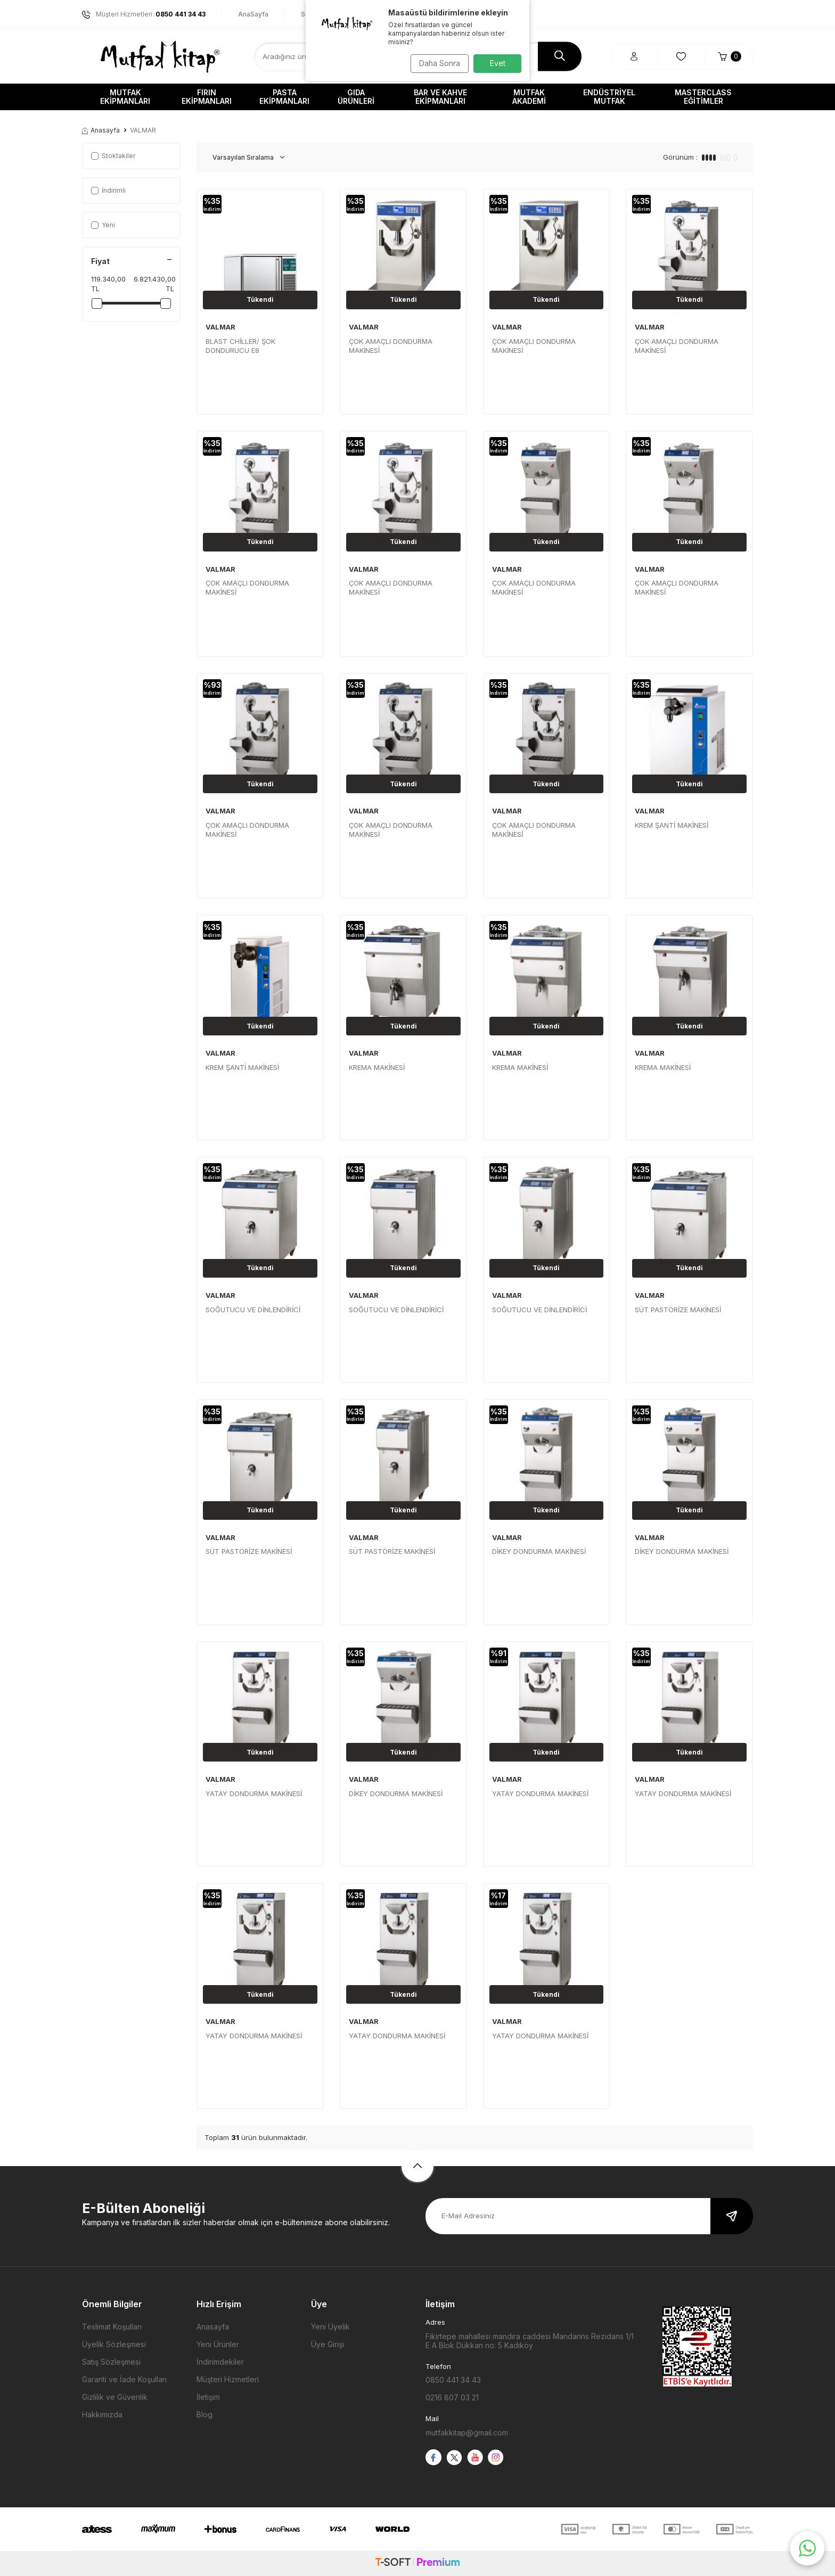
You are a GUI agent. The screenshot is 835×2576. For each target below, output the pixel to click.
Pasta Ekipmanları (284, 96)
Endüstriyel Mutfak (609, 96)
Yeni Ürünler (218, 2344)
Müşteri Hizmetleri (228, 2379)
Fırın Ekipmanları (207, 96)
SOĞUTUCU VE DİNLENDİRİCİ (253, 1309)
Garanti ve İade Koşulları (124, 2379)
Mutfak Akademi (529, 96)
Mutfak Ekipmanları (125, 96)
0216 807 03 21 (452, 2397)
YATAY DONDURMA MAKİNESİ (254, 1793)
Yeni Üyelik (330, 2326)
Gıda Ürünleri (356, 96)
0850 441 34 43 (453, 2379)
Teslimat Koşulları (112, 2326)
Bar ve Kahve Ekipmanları (440, 96)
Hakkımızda (102, 2414)
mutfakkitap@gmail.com (466, 2432)
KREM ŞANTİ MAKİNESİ (671, 825)
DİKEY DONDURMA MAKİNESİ (539, 1551)
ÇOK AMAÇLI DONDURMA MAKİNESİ (390, 346)
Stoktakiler (113, 156)
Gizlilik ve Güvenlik (115, 2396)
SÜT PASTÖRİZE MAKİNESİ (678, 1309)
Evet (497, 63)
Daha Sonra (436, 63)
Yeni (103, 225)
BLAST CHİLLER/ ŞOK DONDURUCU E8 (240, 346)
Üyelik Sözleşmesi (114, 2344)
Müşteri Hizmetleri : (144, 14)
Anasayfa (101, 130)
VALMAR (220, 327)
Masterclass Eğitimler (703, 96)
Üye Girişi (327, 2344)
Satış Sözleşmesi (111, 2361)
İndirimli (108, 190)
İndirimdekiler (220, 2361)
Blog (204, 2414)
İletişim (208, 2396)
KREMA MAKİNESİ (377, 1067)
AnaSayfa (253, 14)
